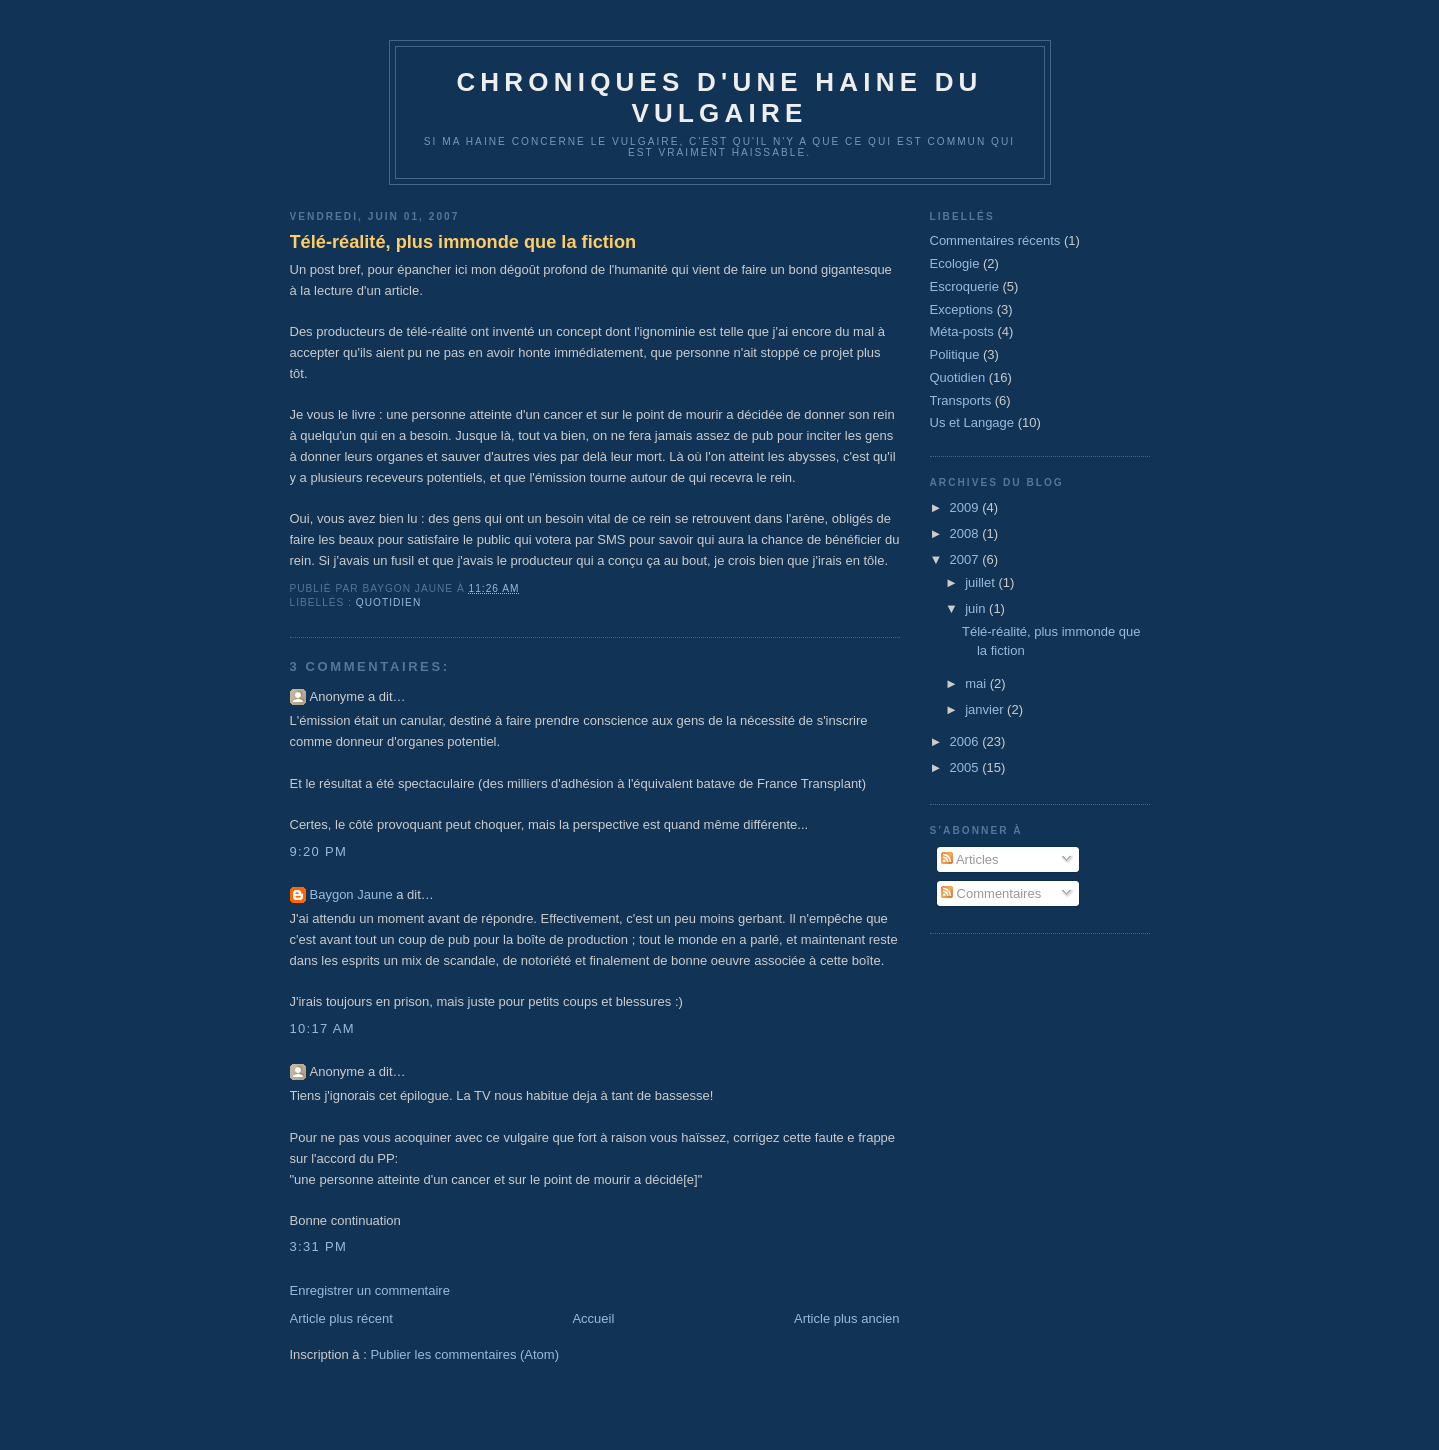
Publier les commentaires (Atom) (464, 1354)
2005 (966, 767)
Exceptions (962, 309)
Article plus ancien (847, 1318)
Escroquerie (964, 286)
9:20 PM (319, 851)
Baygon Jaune (351, 894)
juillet (981, 582)
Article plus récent (341, 1318)
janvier (986, 709)
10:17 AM (322, 1028)
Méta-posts (962, 331)
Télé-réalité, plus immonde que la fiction (463, 242)
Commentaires (991, 893)
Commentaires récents (995, 240)
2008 (966, 533)
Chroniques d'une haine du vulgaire (719, 97)
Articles (970, 859)
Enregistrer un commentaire (370, 1290)
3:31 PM (319, 1246)
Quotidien (388, 602)
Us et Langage (972, 422)
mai (977, 683)
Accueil (593, 1318)
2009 (966, 507)
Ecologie (955, 263)
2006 (966, 741)
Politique (955, 354)
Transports (961, 400)
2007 (966, 559)
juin (977, 608)
